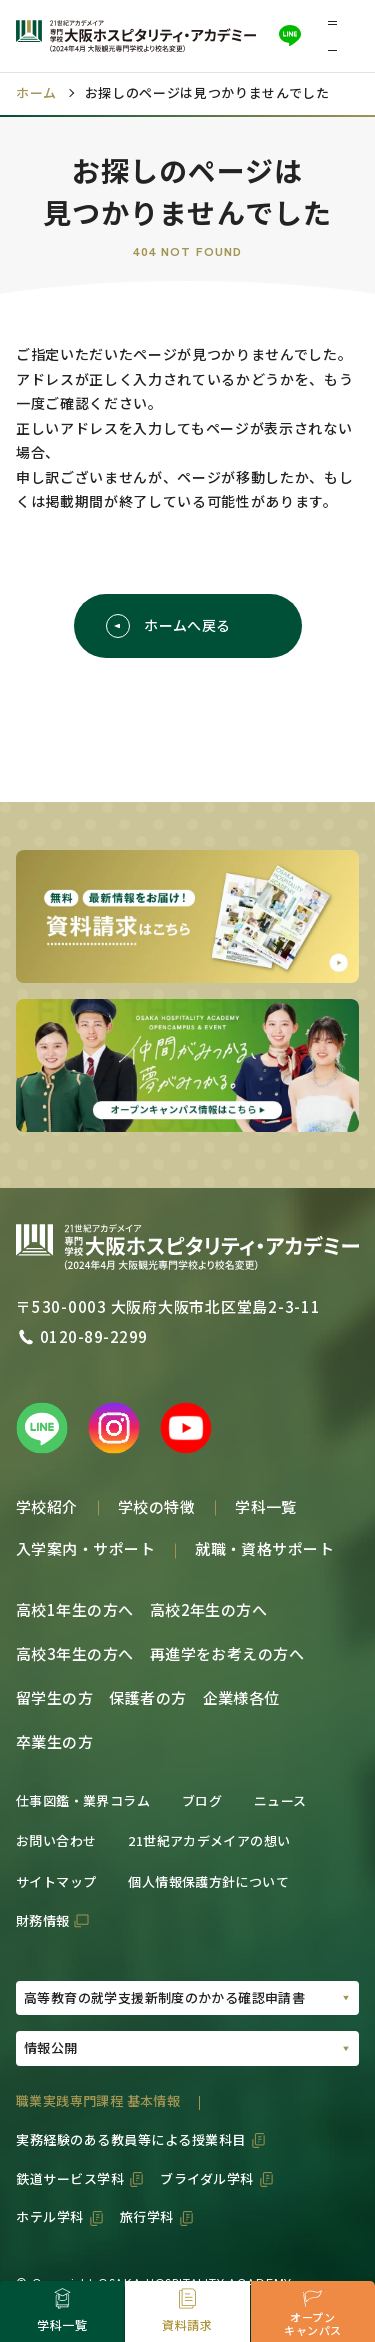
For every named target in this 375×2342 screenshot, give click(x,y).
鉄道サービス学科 (70, 2178)
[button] (339, 36)
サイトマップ (56, 1881)
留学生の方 (54, 1697)
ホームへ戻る (168, 626)
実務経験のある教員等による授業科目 (131, 2139)
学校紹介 (47, 1506)
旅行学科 (147, 2216)
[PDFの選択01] (187, 1998)
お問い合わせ (56, 1840)
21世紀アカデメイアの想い (209, 1840)
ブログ (202, 1800)
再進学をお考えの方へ (227, 1653)
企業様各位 (241, 1697)
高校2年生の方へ (209, 1609)
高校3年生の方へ (75, 1653)
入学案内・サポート (85, 1548)
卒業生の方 (54, 1741)
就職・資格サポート (264, 1548)
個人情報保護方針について (208, 1881)
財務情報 (43, 1920)
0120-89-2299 (93, 1336)
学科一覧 (266, 1506)
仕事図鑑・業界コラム (83, 1800)
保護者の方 (147, 1697)
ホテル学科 (50, 2216)
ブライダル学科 (207, 2178)
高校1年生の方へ (75, 1609)
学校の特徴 (156, 1506)
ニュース (280, 1800)
